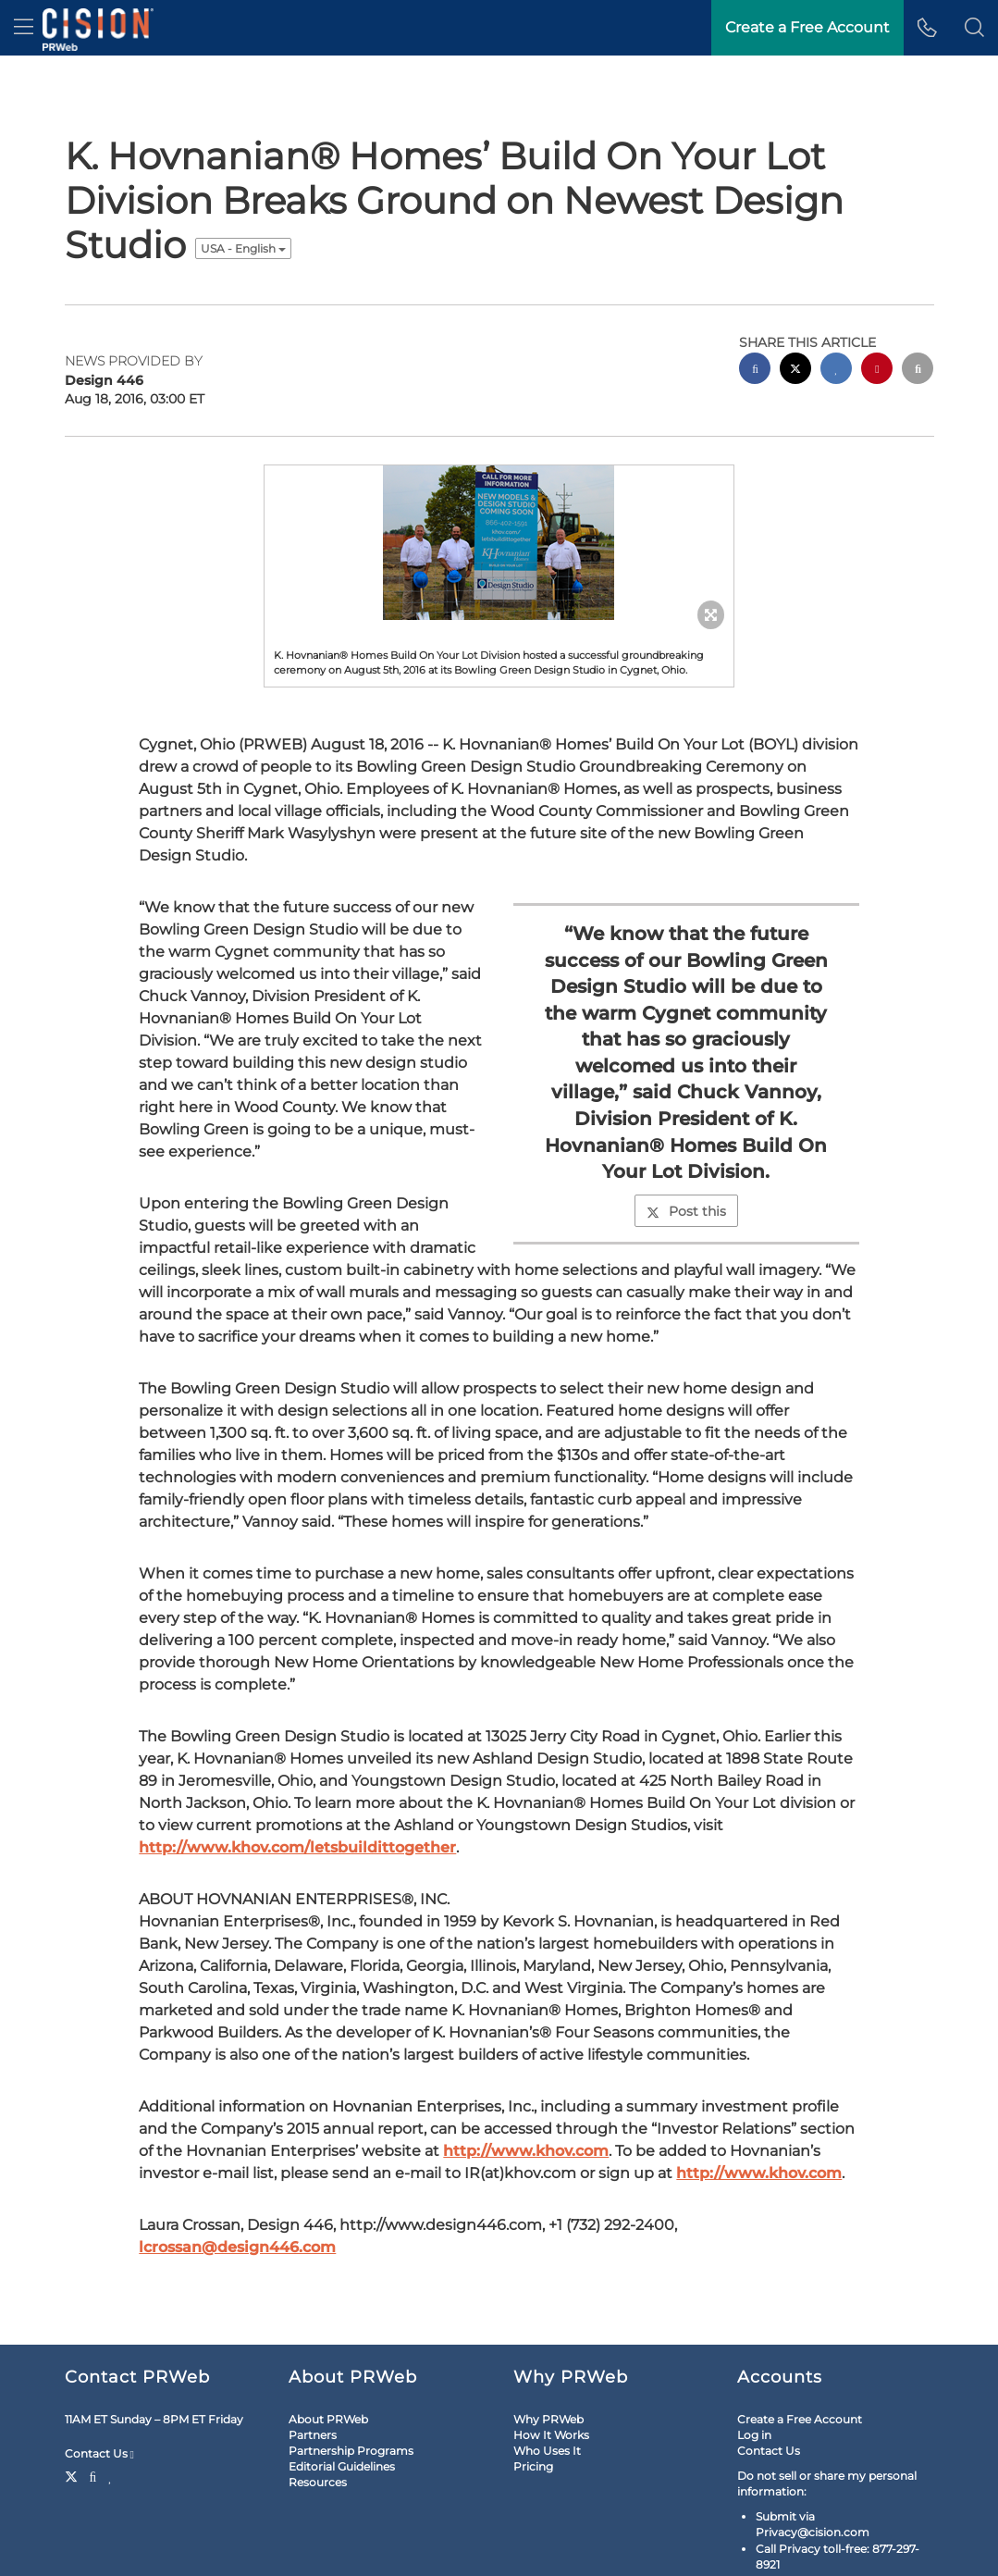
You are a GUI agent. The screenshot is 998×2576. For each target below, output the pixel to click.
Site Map (140, 2551)
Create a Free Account (799, 2364)
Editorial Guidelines (342, 2411)
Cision (884, 2551)
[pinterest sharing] (877, 315)
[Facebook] (93, 2419)
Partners (313, 2379)
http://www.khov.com (526, 2095)
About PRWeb (328, 2364)
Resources (318, 2427)
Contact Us (99, 2398)
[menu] (23, 28)
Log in (754, 2379)
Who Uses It (547, 2395)
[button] (974, 28)
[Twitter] (73, 2419)
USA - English (243, 193)
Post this (686, 1155)
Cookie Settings (253, 2551)
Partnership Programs (351, 2395)
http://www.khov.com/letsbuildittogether (297, 1792)
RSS (189, 2551)
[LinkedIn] (110, 2419)
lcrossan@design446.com (237, 2191)
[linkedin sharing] (836, 315)
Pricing (533, 2411)
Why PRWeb (548, 2364)
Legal (87, 2551)
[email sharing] (917, 315)
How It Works (551, 2379)
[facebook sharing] (754, 315)
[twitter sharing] (795, 315)
